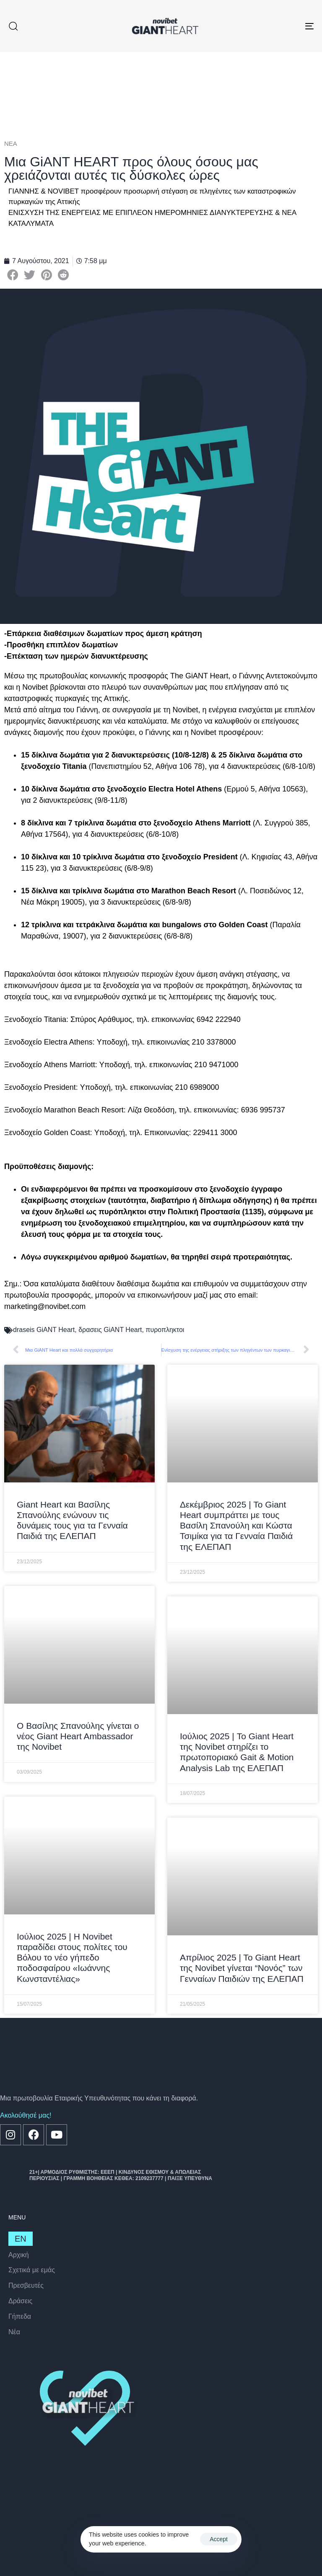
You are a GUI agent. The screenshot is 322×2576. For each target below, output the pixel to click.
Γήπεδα (19, 2316)
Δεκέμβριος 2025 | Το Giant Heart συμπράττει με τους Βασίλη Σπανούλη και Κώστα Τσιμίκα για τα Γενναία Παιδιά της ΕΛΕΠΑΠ (236, 1526)
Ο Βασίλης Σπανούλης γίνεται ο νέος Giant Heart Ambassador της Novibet (78, 1736)
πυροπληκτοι (164, 1329)
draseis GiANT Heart (44, 1329)
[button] (13, 26)
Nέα (14, 2331)
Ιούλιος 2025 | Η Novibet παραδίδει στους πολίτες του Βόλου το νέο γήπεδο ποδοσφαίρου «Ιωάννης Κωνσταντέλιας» (72, 1958)
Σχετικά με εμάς (31, 2269)
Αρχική (18, 2254)
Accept (219, 2539)
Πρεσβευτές (26, 2285)
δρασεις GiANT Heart (110, 1329)
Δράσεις (20, 2300)
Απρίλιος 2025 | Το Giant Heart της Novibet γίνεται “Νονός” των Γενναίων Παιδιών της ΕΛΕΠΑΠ (242, 1968)
